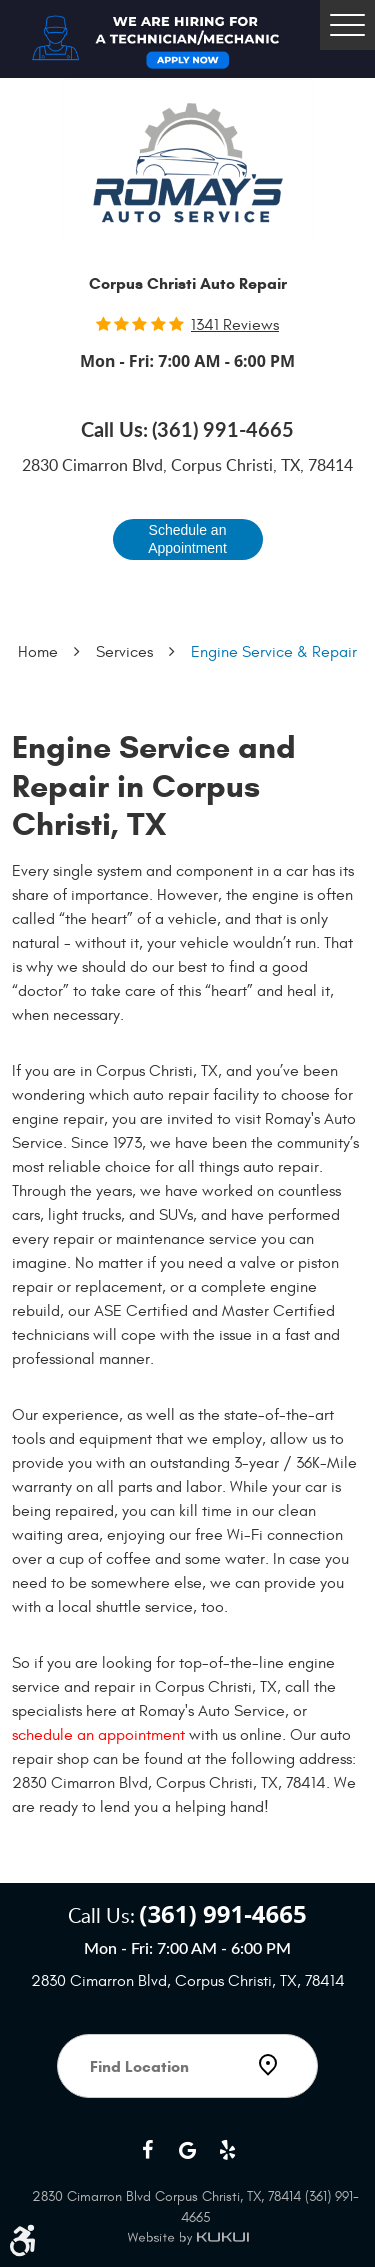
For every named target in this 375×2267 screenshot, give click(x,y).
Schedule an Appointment (187, 539)
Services (124, 652)
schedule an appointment (98, 1735)
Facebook (148, 2150)
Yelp (228, 2150)
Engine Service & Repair (274, 652)
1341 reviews (235, 325)
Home (38, 652)
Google (188, 2150)
